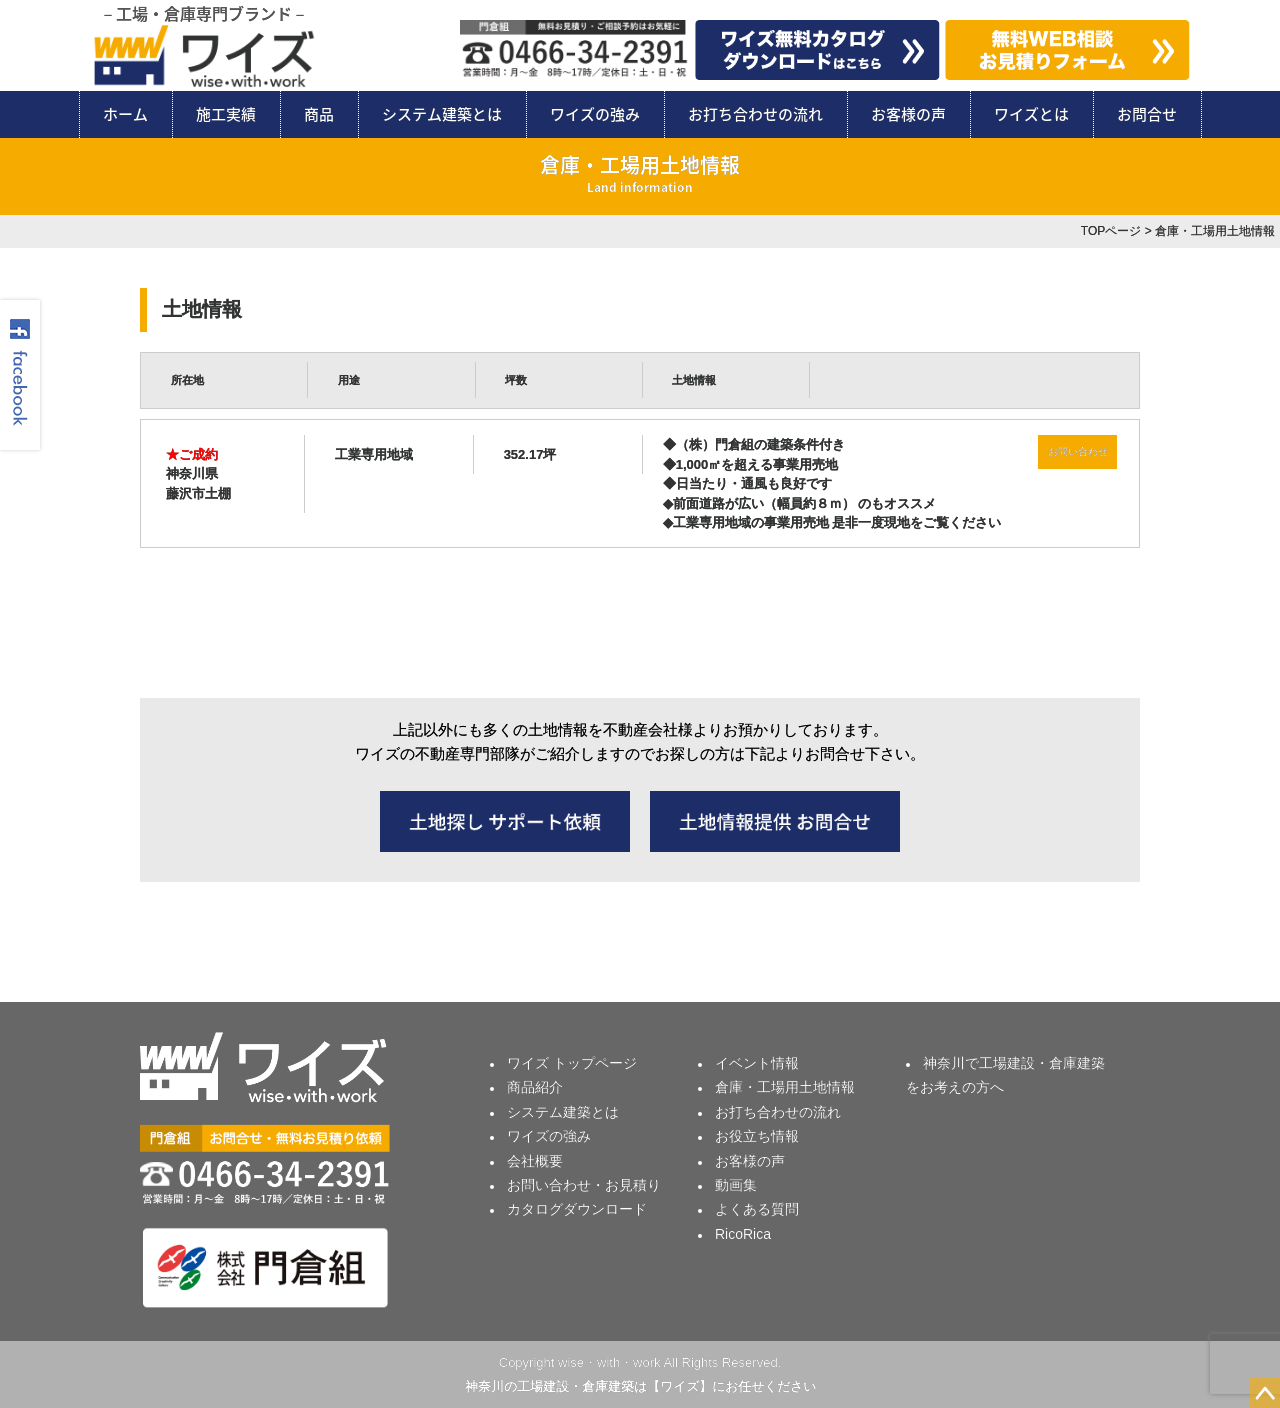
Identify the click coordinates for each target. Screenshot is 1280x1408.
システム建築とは (442, 114)
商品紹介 (535, 1087)
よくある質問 (757, 1209)
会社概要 (535, 1161)
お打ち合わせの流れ (755, 114)
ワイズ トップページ (572, 1063)
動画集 (736, 1185)
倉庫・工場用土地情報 (785, 1087)
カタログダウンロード (577, 1209)
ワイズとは (1031, 114)
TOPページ (1111, 231)
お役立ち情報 (757, 1136)
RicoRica (743, 1234)
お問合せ (1147, 114)
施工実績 (226, 114)
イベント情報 (757, 1063)
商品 (319, 114)
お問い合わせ (1078, 451)
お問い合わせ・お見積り (584, 1185)
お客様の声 (908, 114)
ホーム (125, 114)
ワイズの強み (595, 114)
